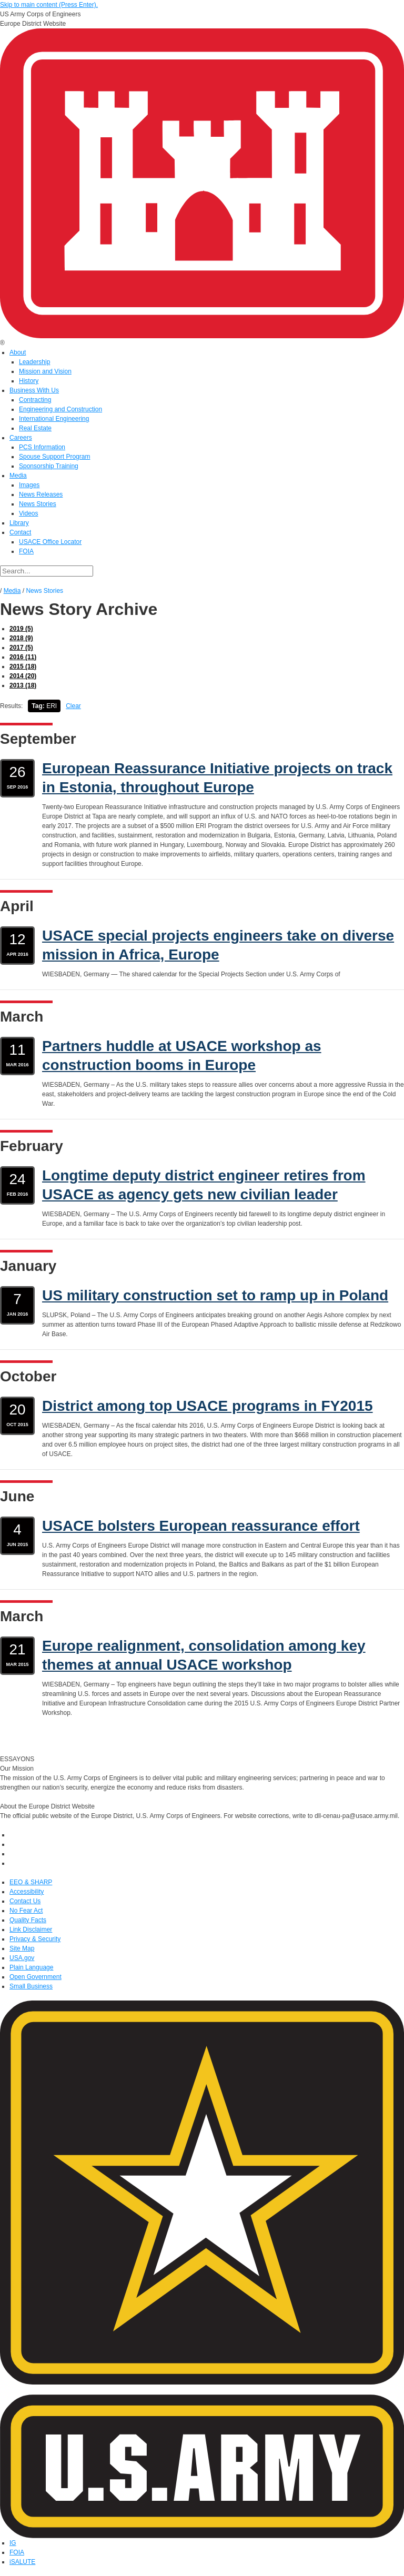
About (17, 352)
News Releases (41, 494)
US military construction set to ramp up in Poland (215, 1295)
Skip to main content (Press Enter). (49, 4)
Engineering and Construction (60, 409)
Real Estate (35, 428)
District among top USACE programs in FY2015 (207, 1406)
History (28, 381)
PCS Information (42, 447)
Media (18, 475)
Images (29, 485)
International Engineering (54, 418)
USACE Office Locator (50, 541)
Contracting (35, 399)
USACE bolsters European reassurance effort (201, 1526)
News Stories (37, 504)
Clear (73, 706)
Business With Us (34, 390)
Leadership (34, 362)
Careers (20, 437)
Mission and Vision (45, 371)
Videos (28, 513)
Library (19, 523)
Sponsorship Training (48, 466)
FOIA (26, 551)
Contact (20, 532)
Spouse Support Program (54, 456)
